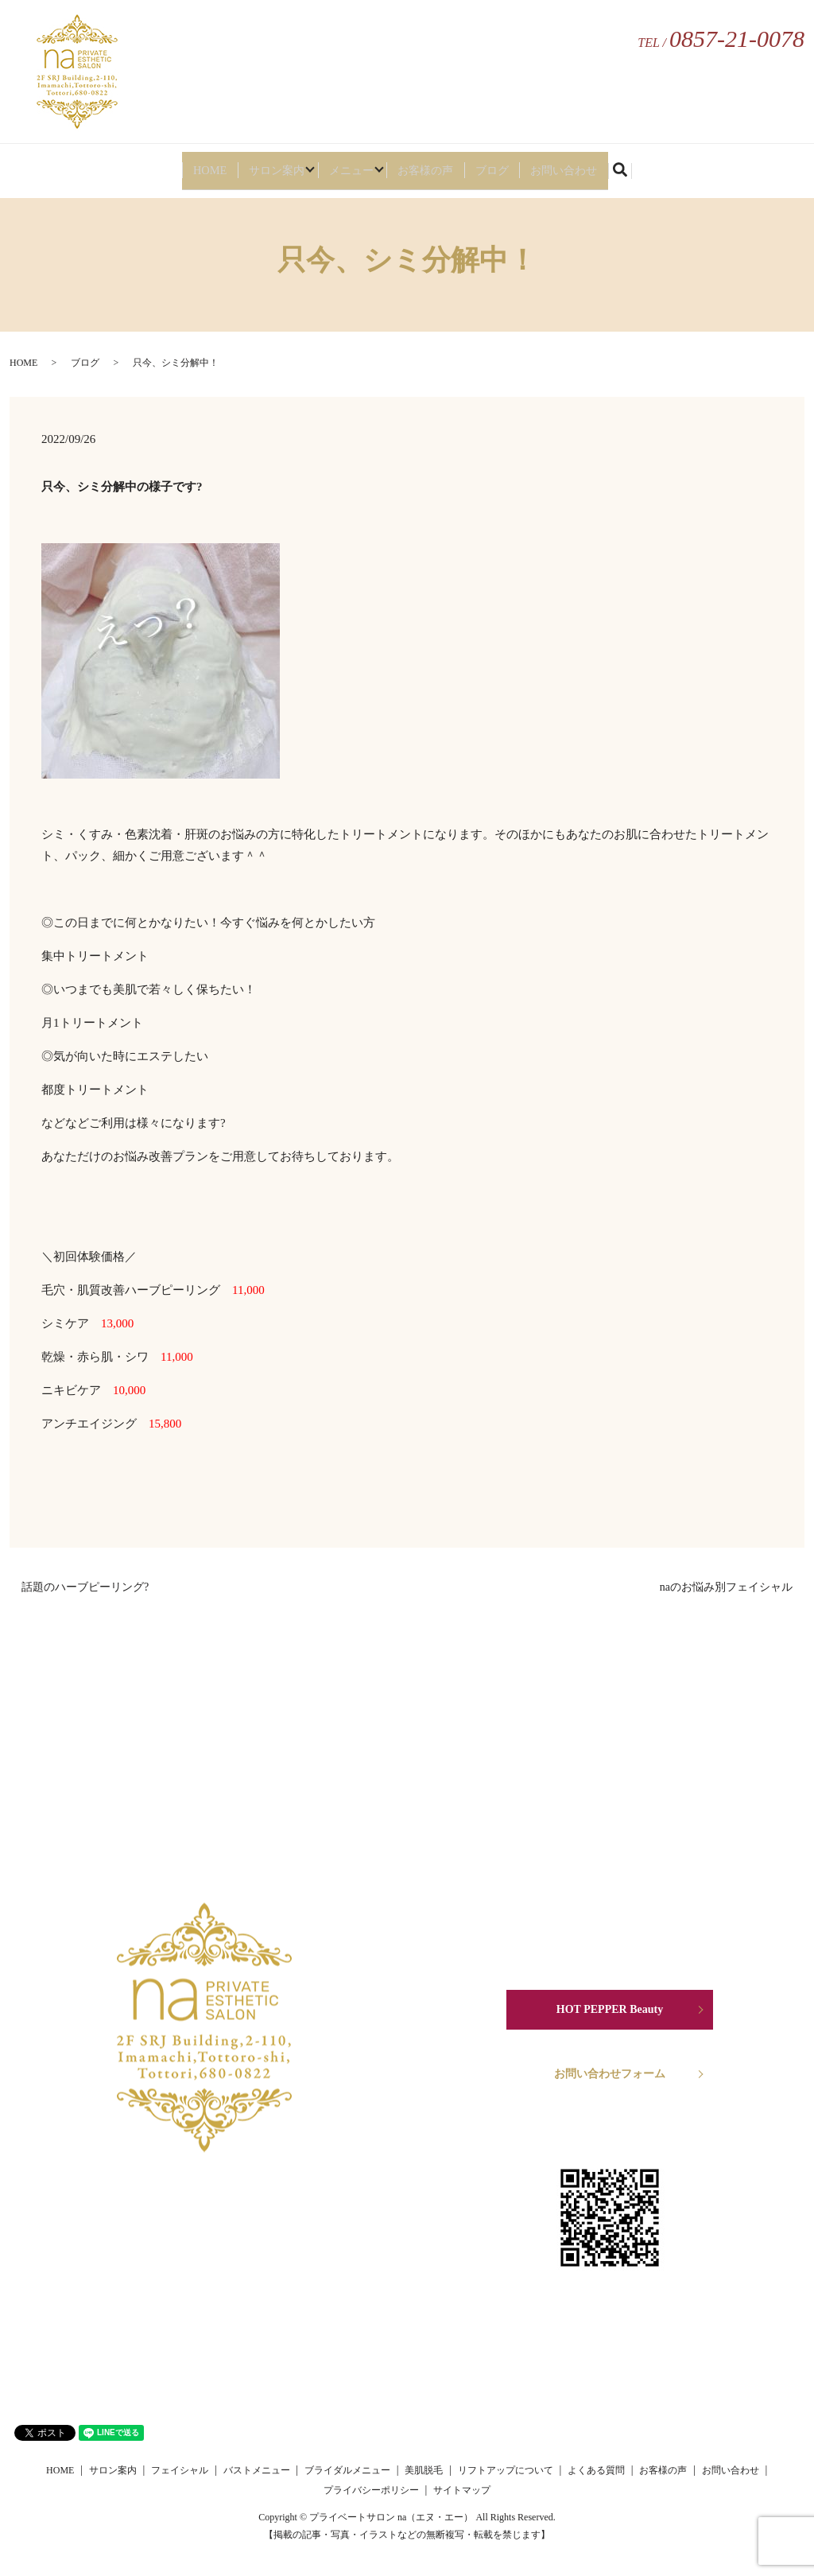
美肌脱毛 (424, 2470)
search (653, 167)
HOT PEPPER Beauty (609, 2009)
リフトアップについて (505, 2470)
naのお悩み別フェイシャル (726, 1587)
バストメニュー (256, 2470)
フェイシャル (179, 2470)
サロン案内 (259, 165)
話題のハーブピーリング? (85, 1587)
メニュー (348, 165)
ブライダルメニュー (347, 2470)
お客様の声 (437, 165)
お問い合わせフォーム (609, 2074)
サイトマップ (461, 2490)
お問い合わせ (586, 165)
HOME (186, 165)
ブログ (508, 165)
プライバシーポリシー (371, 2490)
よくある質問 (596, 2470)
